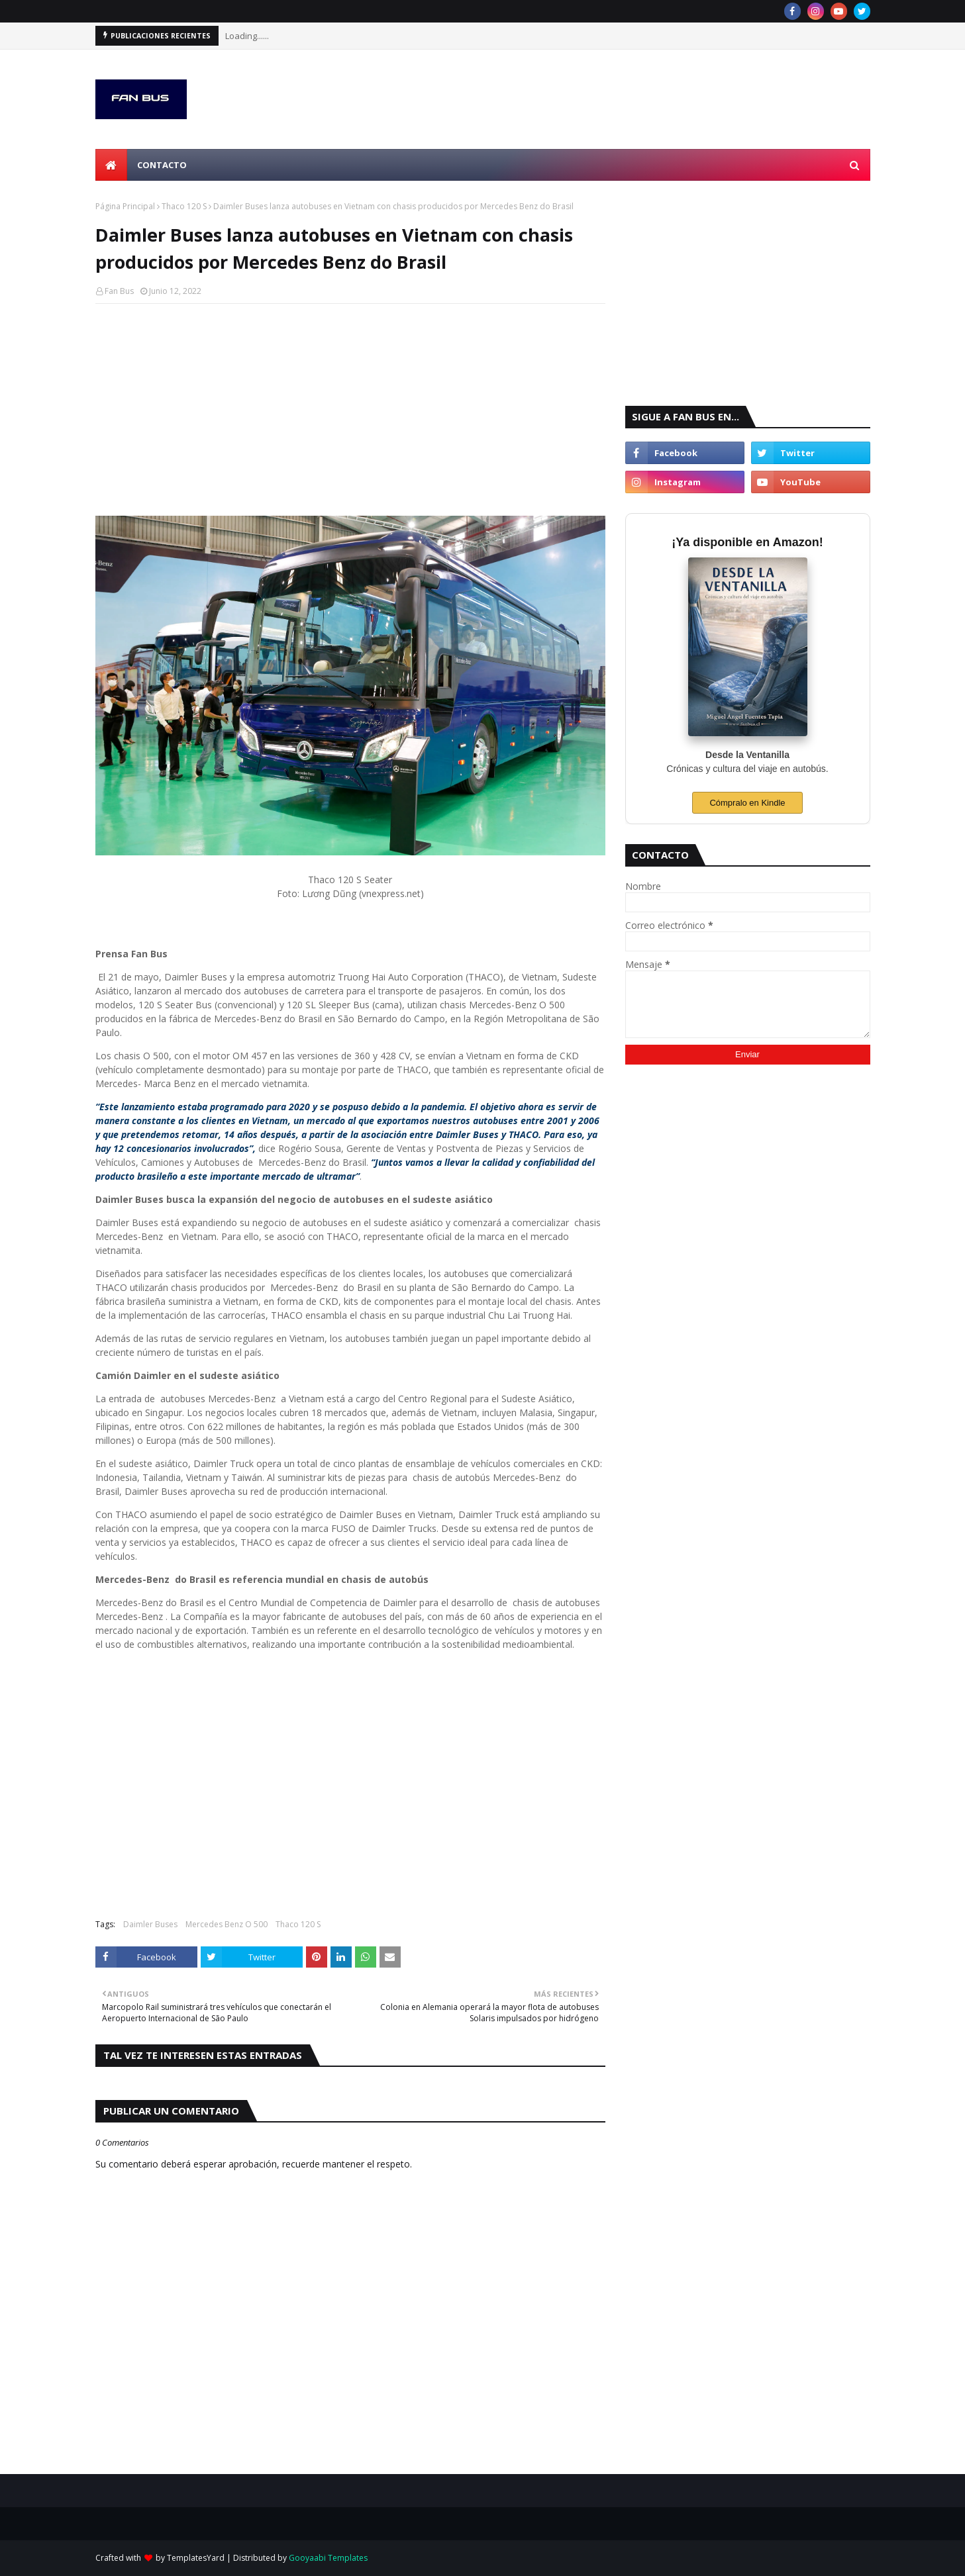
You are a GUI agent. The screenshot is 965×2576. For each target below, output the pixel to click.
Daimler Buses (150, 1924)
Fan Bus (119, 291)
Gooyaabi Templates (328, 2557)
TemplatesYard (196, 2557)
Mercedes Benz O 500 (226, 1924)
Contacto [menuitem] (162, 165)
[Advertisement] (350, 409)
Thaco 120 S (184, 206)
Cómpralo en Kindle (747, 803)
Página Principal (125, 206)
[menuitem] (111, 165)
